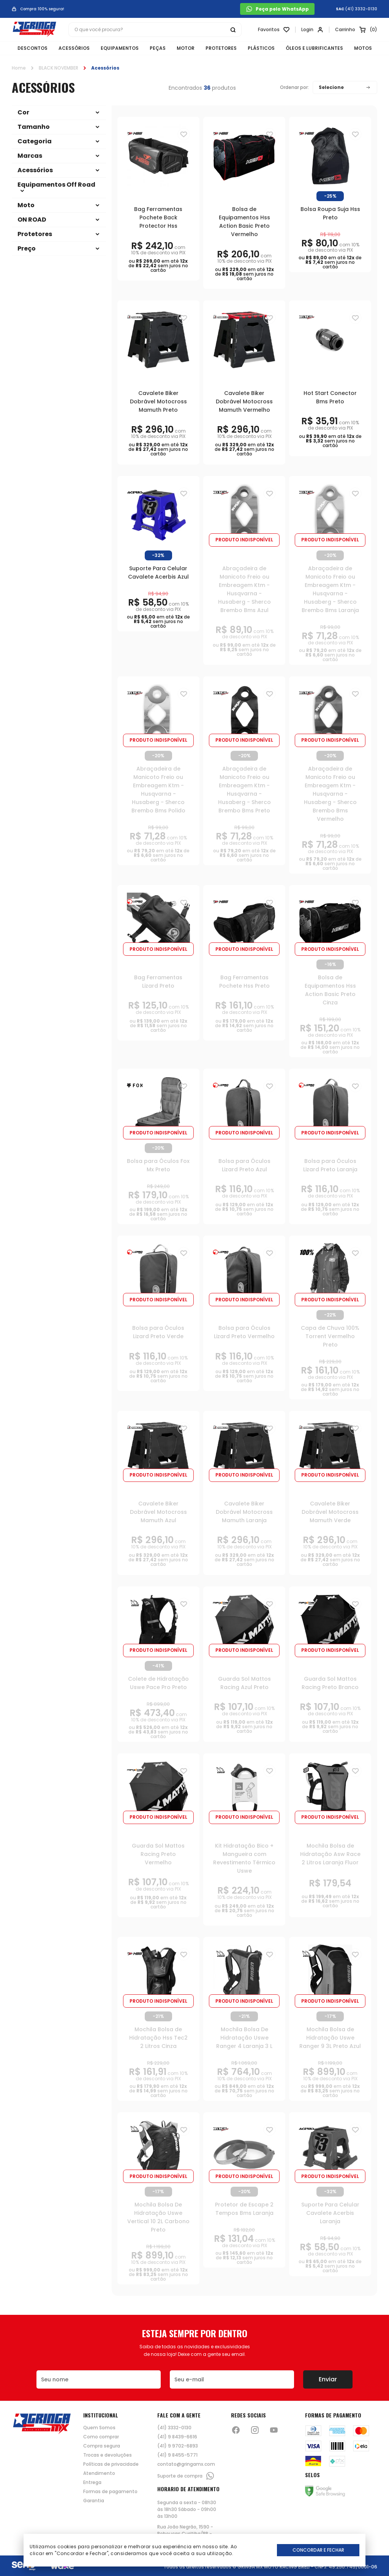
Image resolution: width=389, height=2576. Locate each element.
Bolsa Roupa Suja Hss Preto (330, 213)
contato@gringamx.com (186, 2464)
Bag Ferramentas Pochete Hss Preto (244, 982)
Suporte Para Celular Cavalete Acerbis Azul (158, 573)
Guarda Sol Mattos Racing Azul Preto (244, 1683)
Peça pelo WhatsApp (277, 9)
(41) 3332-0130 (361, 9)
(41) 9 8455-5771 (177, 2455)
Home (19, 68)
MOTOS (363, 48)
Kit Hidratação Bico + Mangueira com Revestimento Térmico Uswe (244, 1858)
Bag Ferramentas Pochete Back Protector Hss (158, 217)
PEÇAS (158, 48)
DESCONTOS (32, 48)
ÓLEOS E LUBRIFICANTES (314, 48)
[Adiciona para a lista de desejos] (183, 134)
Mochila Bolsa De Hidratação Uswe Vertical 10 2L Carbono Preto (158, 2217)
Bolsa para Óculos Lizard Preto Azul (244, 1165)
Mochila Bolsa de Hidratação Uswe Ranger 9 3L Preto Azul (330, 2038)
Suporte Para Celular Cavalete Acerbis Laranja (330, 2213)
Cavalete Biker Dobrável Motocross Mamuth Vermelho (244, 401)
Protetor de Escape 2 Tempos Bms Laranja (244, 2209)
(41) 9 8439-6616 (177, 2437)
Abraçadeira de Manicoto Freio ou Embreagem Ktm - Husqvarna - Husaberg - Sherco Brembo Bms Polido (158, 789)
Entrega (92, 2482)
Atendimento (99, 2473)
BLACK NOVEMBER (58, 68)
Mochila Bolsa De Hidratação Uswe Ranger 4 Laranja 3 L (244, 2038)
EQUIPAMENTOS (120, 48)
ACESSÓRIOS (74, 48)
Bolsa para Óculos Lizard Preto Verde (158, 1332)
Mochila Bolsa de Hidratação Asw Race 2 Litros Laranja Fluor (330, 1854)
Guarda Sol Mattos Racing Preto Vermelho (158, 1854)
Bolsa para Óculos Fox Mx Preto (158, 1165)
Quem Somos (99, 2427)
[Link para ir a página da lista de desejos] (273, 30)
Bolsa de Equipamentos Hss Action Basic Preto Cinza (330, 990)
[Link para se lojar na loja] (312, 30)
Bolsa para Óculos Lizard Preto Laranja (330, 1165)
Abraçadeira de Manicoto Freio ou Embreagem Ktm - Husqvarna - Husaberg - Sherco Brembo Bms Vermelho (330, 794)
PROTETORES (221, 48)
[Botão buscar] (233, 30)
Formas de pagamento (110, 2491)
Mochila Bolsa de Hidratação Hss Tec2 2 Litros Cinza (158, 2038)
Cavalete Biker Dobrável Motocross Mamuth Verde (330, 1512)
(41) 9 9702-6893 (177, 2446)
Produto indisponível (244, 539)
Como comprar (101, 2437)
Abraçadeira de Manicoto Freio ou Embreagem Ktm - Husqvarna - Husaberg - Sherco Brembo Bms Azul (244, 589)
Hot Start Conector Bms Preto (330, 397)
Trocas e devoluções (107, 2455)
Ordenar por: (294, 87)
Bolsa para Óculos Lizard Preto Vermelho (244, 1332)
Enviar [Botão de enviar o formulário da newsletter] (328, 2379)
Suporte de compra (186, 2476)
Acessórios (105, 68)
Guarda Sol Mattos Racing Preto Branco (330, 1683)
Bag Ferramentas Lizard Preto (158, 982)
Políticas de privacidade (111, 2464)
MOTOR (185, 48)
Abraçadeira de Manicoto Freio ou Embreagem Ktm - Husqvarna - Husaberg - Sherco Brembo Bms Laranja (330, 589)
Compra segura (101, 2446)
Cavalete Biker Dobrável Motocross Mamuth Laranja (244, 1512)
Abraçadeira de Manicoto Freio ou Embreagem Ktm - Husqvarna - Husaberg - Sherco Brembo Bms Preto (244, 789)
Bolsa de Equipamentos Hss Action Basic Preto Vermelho (244, 221)
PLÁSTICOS (261, 48)
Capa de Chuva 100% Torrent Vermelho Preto (330, 1336)
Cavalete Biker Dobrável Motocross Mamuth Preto (158, 401)
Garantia (93, 2500)
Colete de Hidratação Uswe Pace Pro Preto (158, 1683)
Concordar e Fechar (318, 2550)
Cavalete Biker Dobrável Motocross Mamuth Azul (158, 1512)
